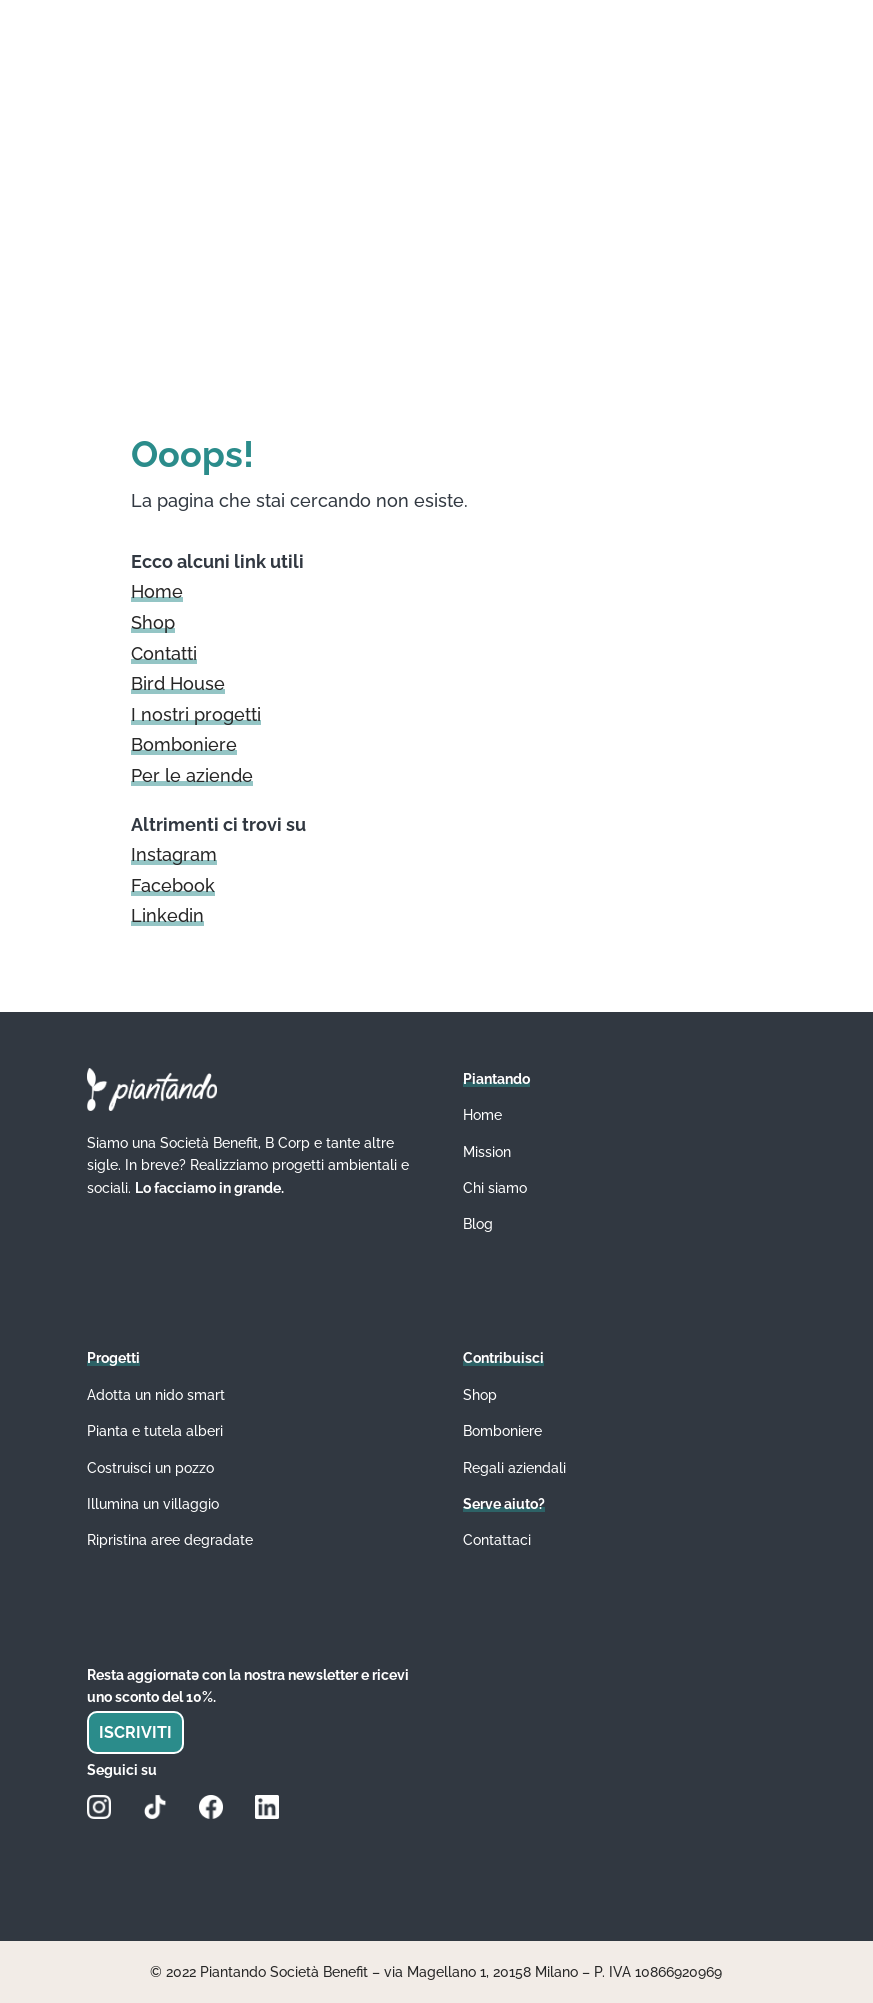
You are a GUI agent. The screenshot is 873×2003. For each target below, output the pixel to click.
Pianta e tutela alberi (155, 1431)
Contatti (164, 653)
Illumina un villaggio (153, 1504)
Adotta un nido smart (156, 1395)
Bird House (178, 683)
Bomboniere (184, 744)
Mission (487, 1152)
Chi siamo (495, 1188)
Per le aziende (192, 775)
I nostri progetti (196, 714)
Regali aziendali (514, 1468)
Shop (153, 622)
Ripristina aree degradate (170, 1540)
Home (157, 591)
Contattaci (497, 1540)
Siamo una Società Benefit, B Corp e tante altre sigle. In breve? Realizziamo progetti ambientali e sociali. (248, 1165)
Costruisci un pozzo (150, 1468)
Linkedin (167, 915)
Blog (478, 1224)
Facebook (173, 885)
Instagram (174, 854)
